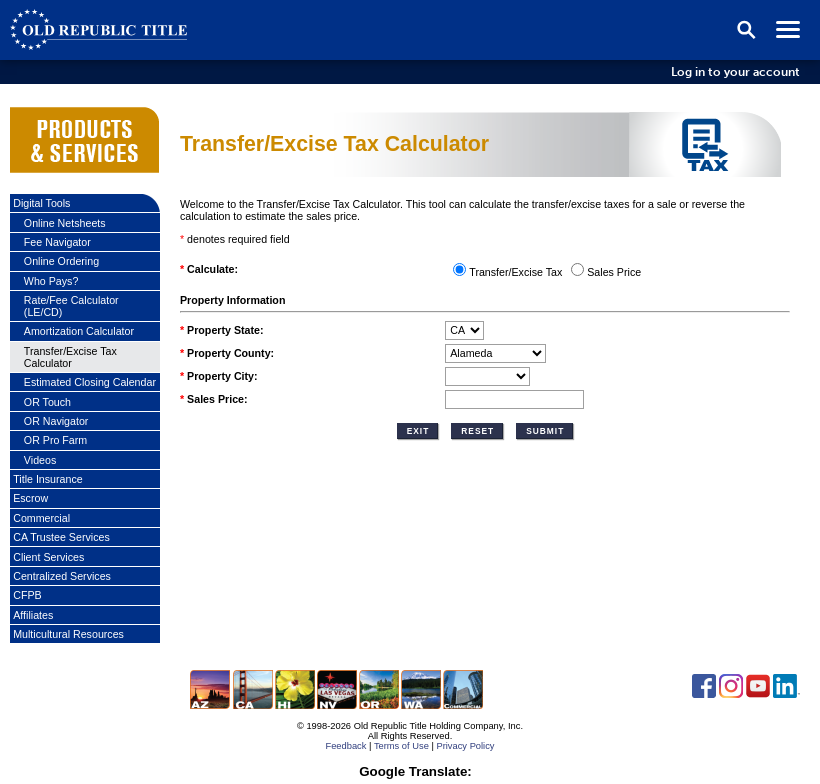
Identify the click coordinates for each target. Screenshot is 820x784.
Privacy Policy (465, 746)
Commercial (41, 518)
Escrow (30, 498)
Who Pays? (51, 281)
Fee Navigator (57, 242)
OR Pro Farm (55, 440)
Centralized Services (62, 576)
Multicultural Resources (68, 634)
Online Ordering (61, 261)
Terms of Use (401, 746)
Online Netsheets (65, 223)
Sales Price (614, 272)
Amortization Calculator (79, 331)
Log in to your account (735, 72)
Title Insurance (48, 479)
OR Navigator (56, 421)
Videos (40, 460)
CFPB (27, 595)
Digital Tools (41, 203)
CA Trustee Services (61, 537)
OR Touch (47, 402)
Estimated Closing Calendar (90, 382)
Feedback (345, 746)
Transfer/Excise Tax (515, 272)
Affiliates (33, 615)
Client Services (48, 557)
